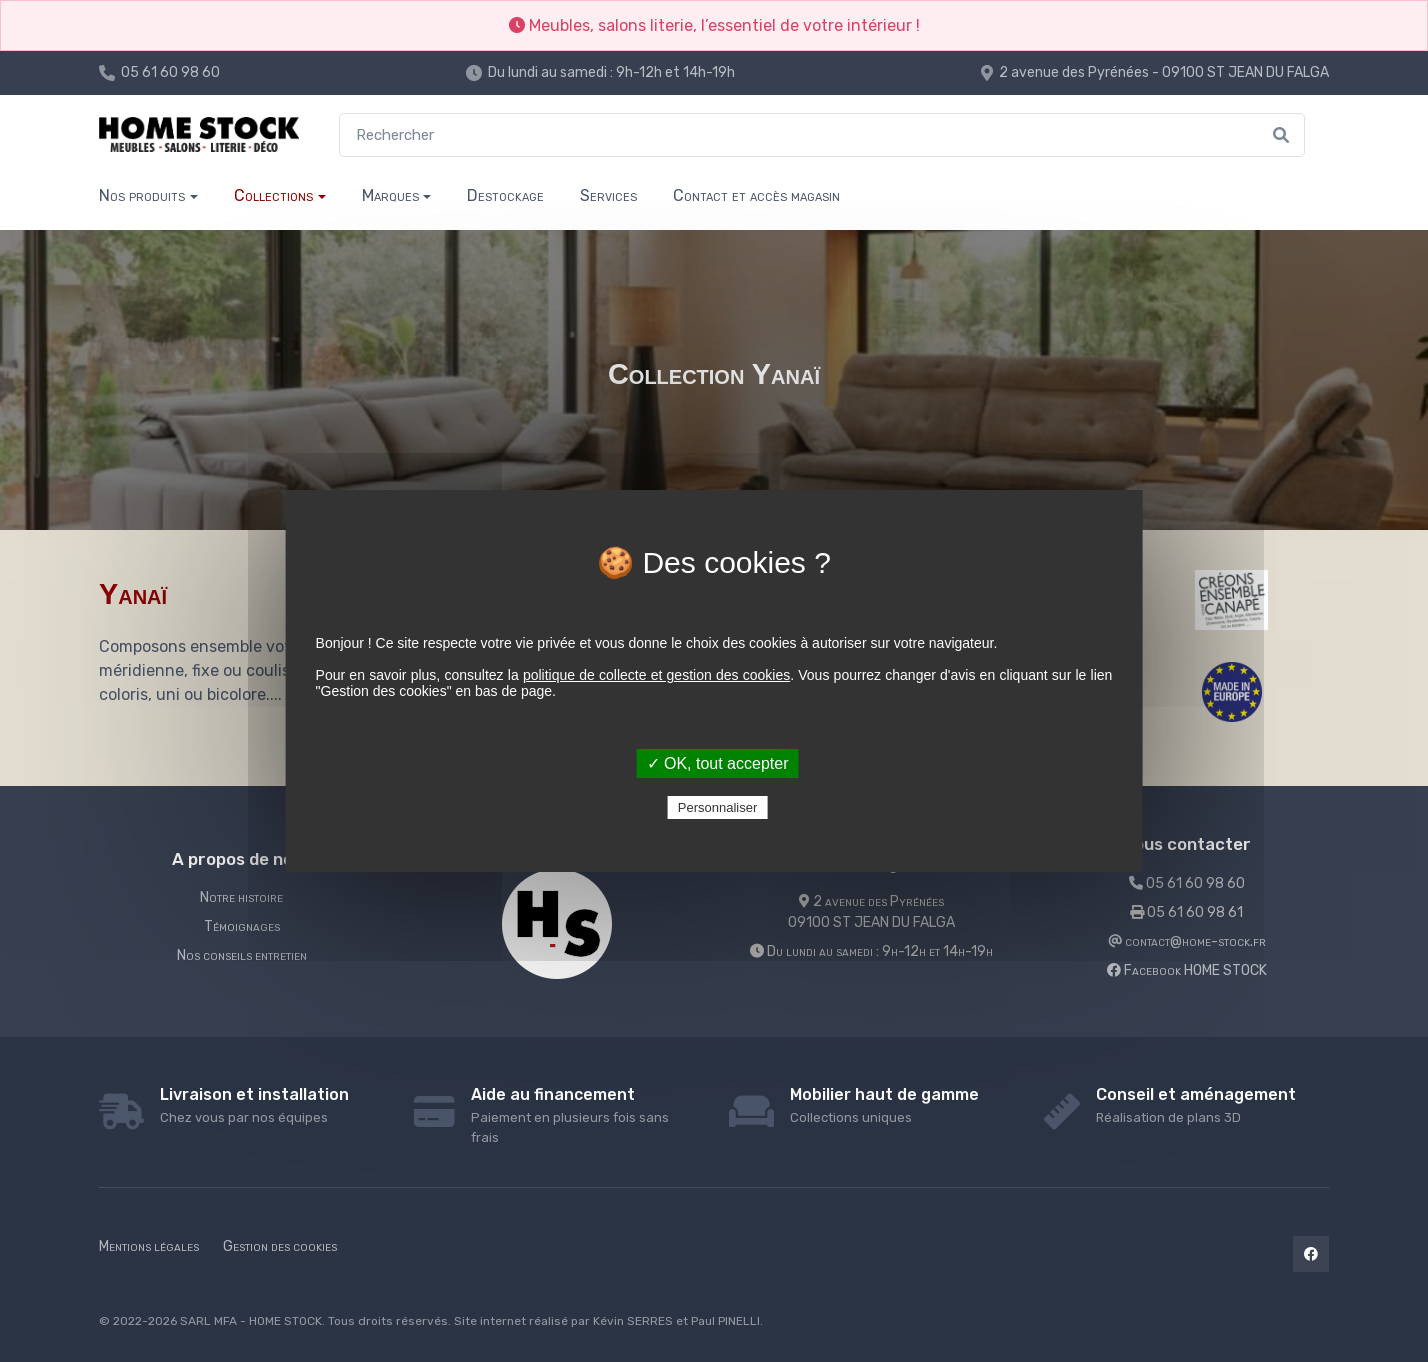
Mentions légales (149, 1246)
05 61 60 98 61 (1186, 912)
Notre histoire (241, 897)
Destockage (505, 195)
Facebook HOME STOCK (1187, 970)
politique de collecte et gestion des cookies (656, 675)
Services (608, 195)
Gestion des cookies (280, 1246)
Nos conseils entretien (242, 955)
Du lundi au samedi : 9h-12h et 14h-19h (611, 72)
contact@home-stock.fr (1187, 941)
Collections (273, 195)
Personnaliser (718, 807)
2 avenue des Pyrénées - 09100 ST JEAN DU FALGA (1164, 72)
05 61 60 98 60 (170, 72)
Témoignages (242, 926)
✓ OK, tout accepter (718, 763)
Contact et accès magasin (756, 195)
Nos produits (142, 195)
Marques (390, 195)
